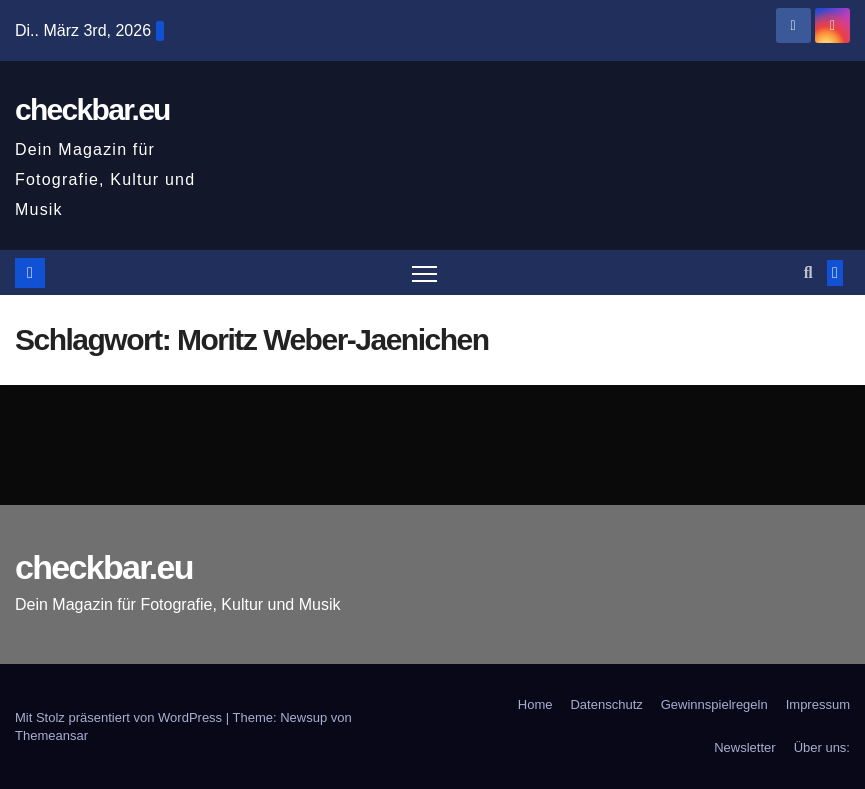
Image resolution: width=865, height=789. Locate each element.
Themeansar (51, 735)
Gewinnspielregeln (714, 704)
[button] (808, 272)
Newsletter (744, 747)
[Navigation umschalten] (424, 272)
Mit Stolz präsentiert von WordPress (120, 717)
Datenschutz (606, 704)
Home (535, 704)
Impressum (818, 704)
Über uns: (822, 747)
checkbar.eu (92, 109)
